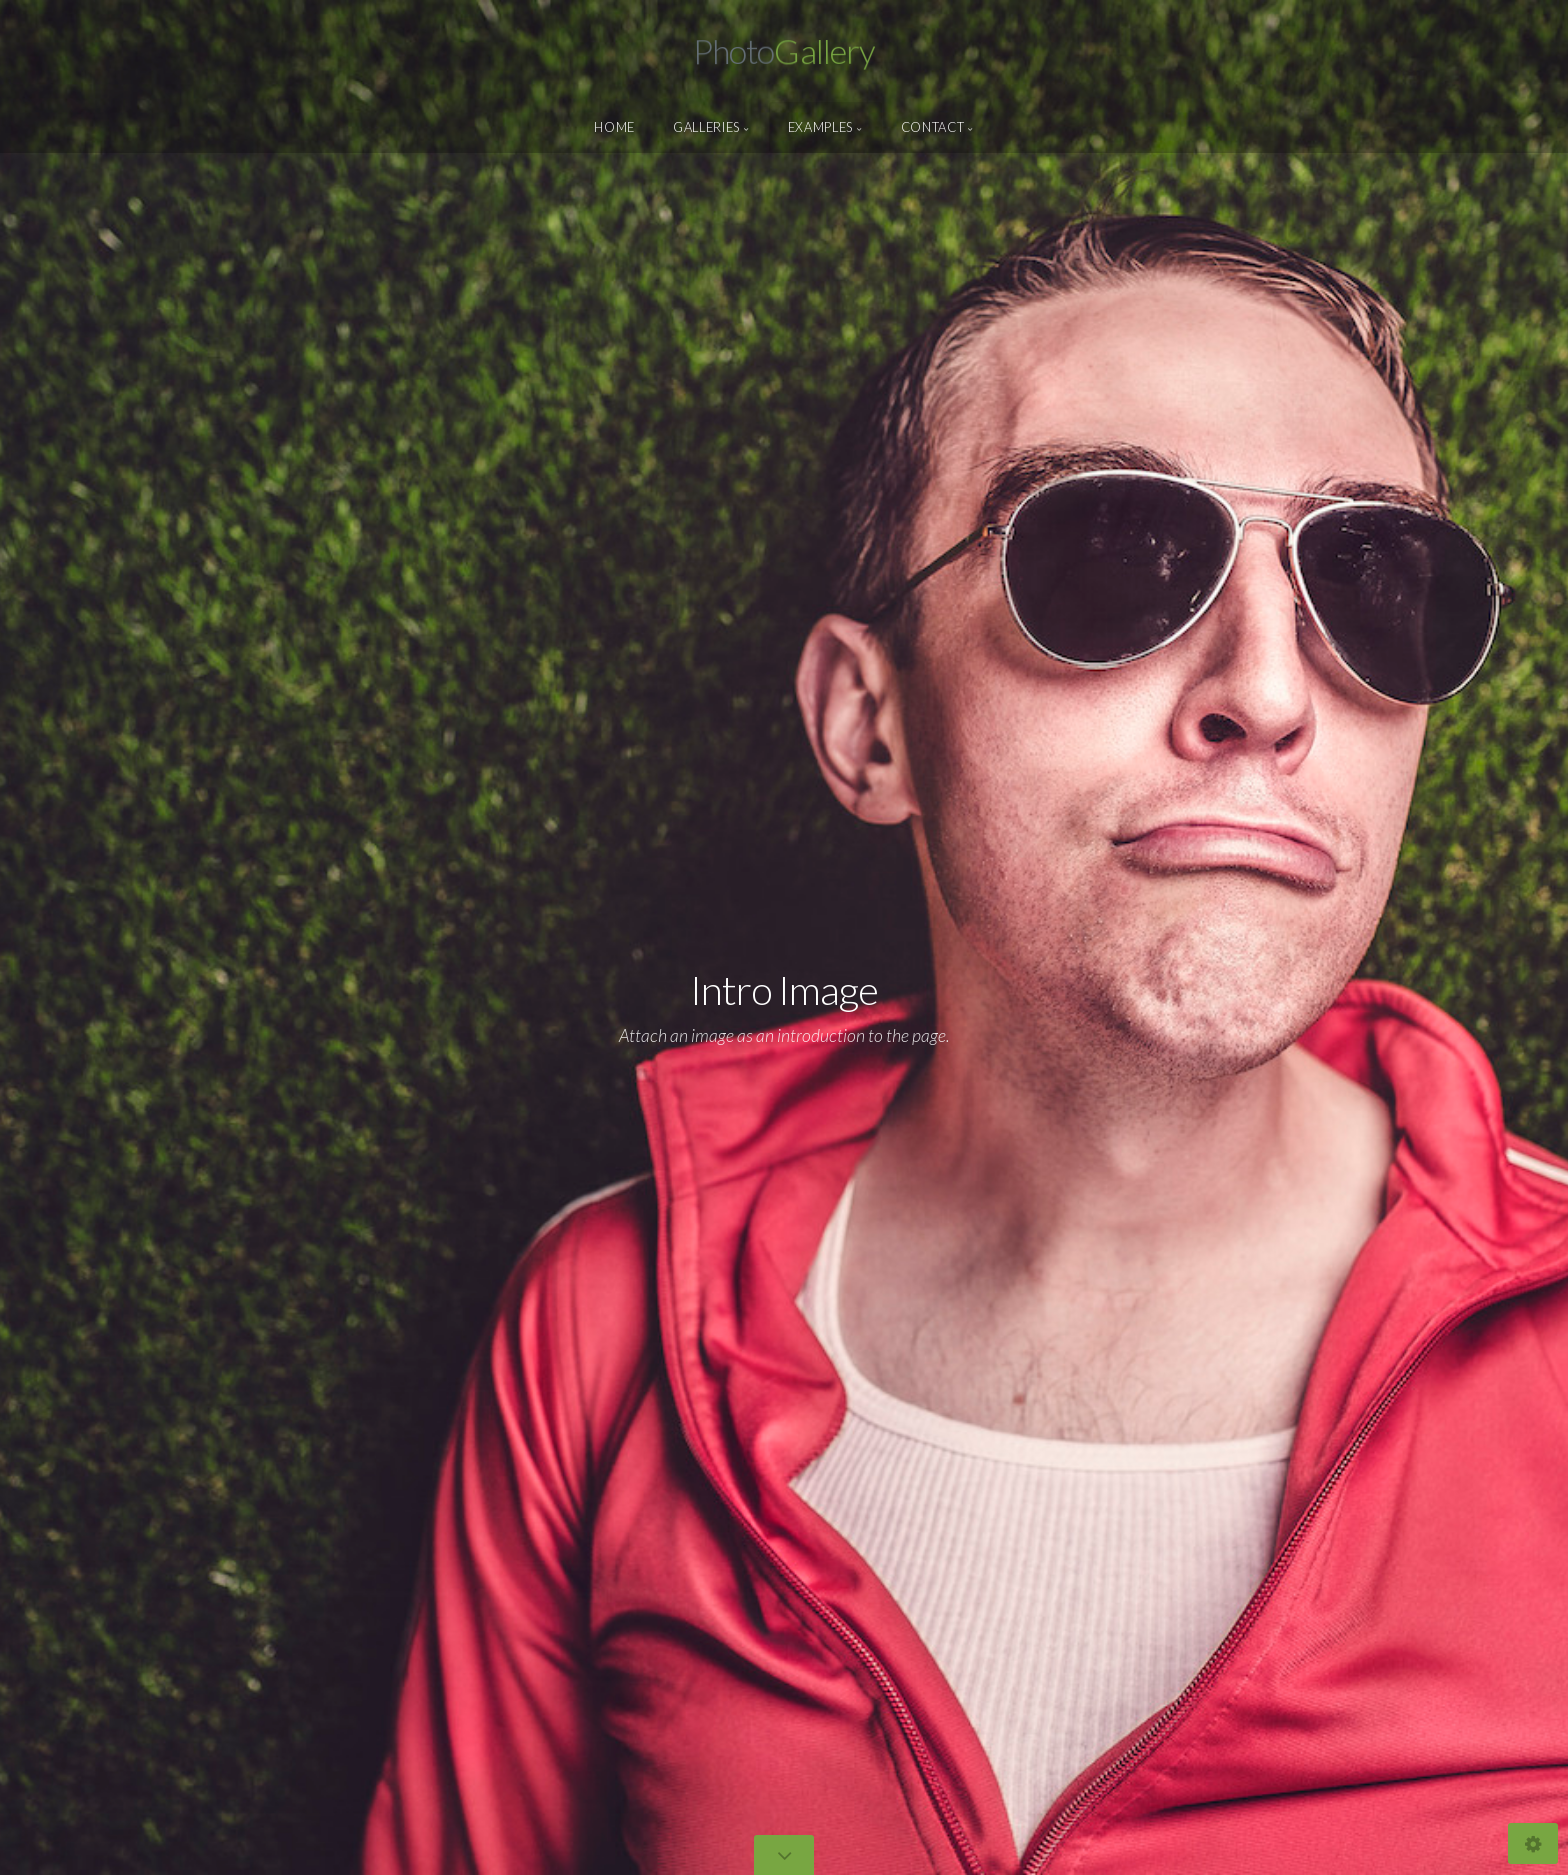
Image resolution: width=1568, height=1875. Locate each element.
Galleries (706, 127)
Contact (932, 127)
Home (614, 127)
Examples (820, 127)
